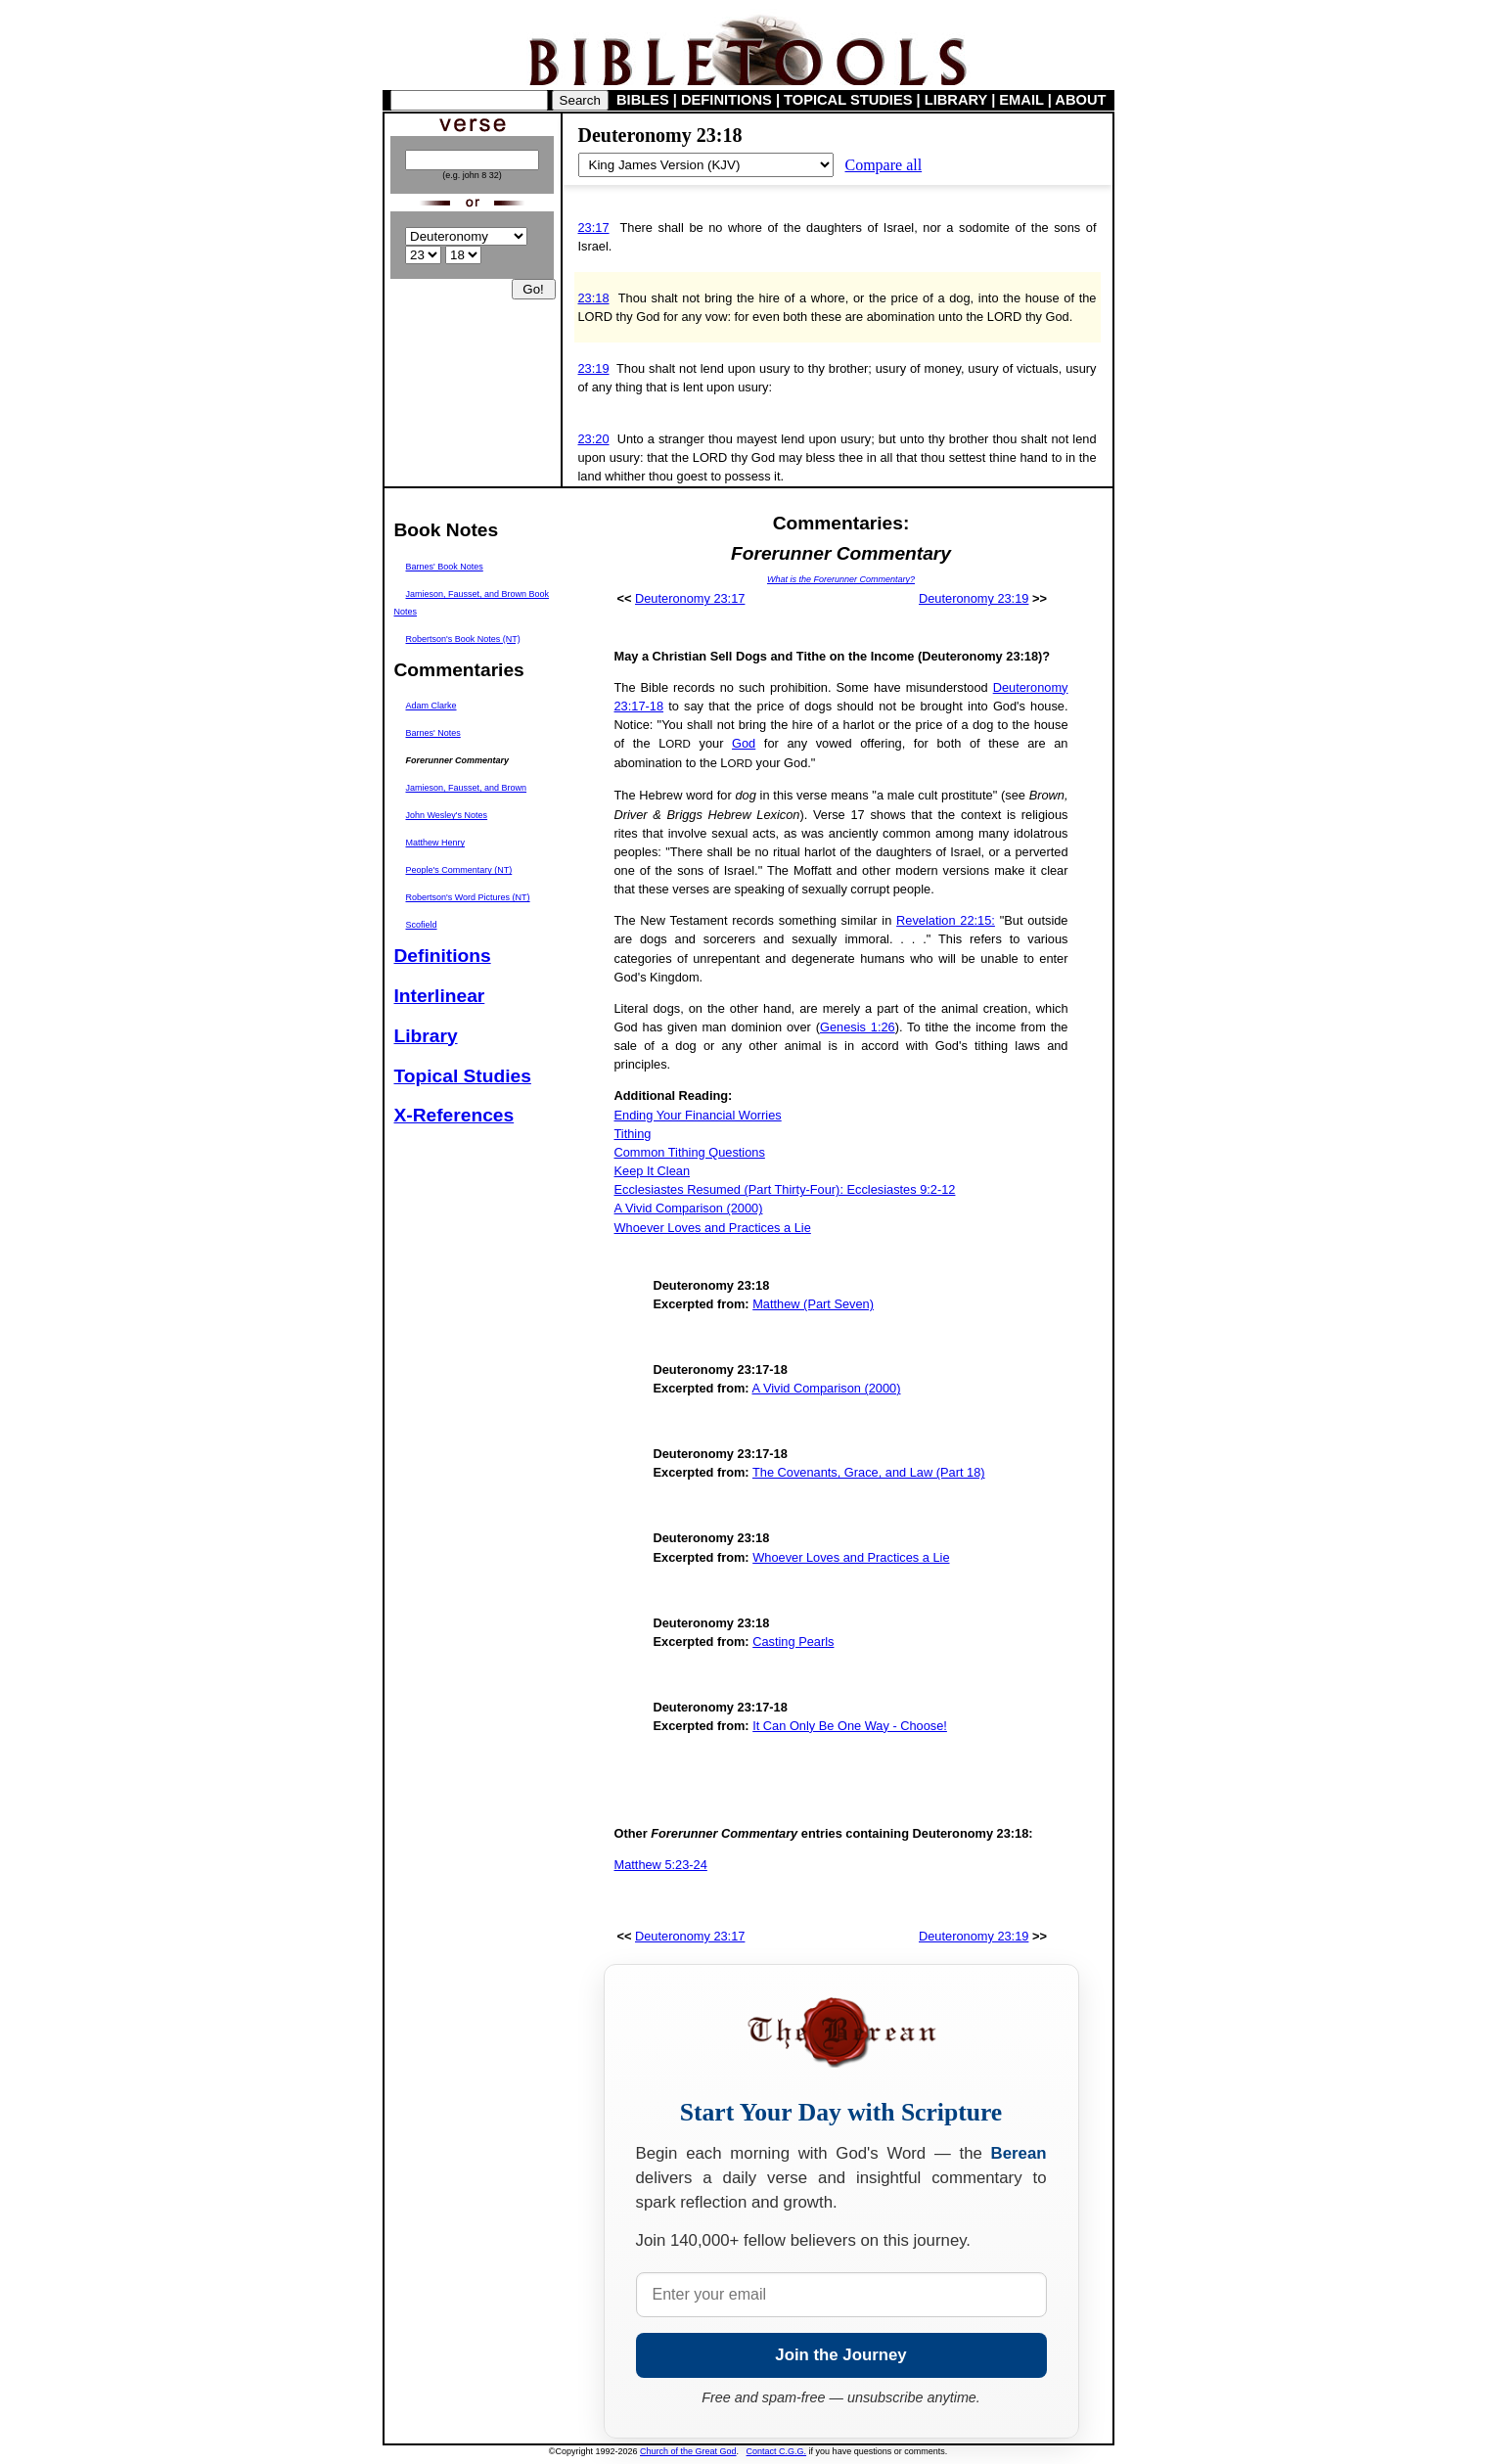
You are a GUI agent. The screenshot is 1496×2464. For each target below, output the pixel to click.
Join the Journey (840, 2355)
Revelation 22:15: (945, 920)
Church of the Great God (688, 2451)
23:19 (594, 368)
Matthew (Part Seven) (813, 1304)
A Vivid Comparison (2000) (688, 1208)
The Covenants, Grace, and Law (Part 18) (868, 1472)
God (743, 743)
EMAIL (1021, 100)
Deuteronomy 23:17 (690, 598)
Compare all (884, 165)
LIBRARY (956, 100)
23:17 (594, 227)
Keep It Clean (652, 1171)
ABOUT (1080, 100)
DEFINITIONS (726, 100)
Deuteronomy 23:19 (973, 598)
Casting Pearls (793, 1641)
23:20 (594, 439)
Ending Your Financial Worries (698, 1115)
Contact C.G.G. (777, 2451)
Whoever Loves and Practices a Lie (712, 1227)
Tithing (633, 1133)
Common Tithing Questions (689, 1152)
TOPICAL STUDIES (848, 100)
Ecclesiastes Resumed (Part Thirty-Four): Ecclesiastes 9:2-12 (785, 1189)
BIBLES (642, 100)
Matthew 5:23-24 (660, 1864)
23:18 (594, 298)
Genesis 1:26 (857, 1027)
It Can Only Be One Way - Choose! (849, 1725)
